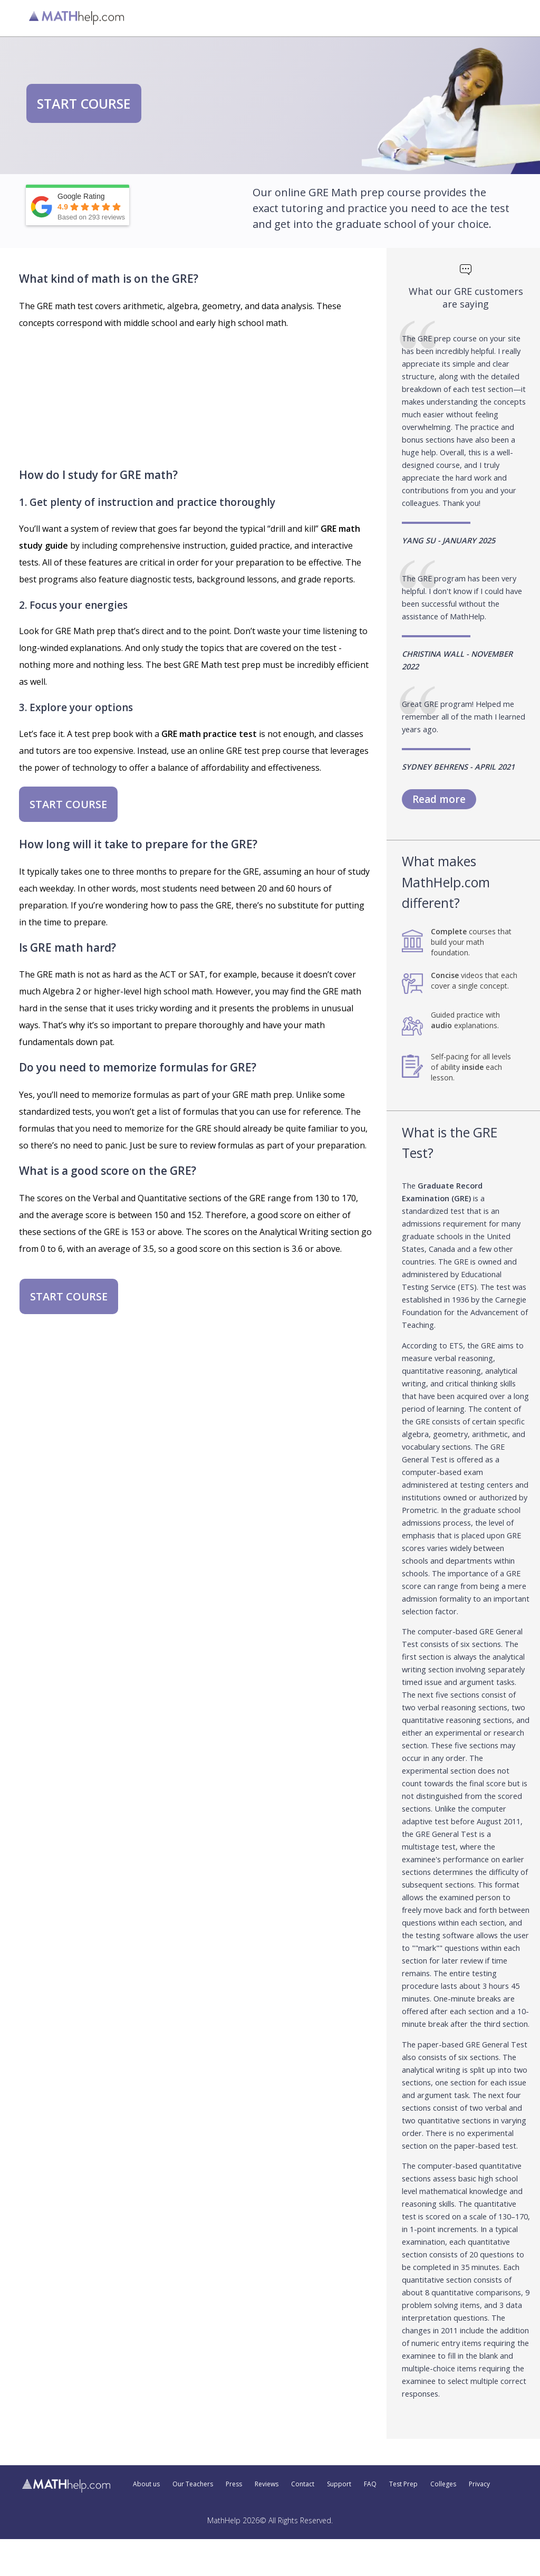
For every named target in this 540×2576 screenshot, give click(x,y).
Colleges (443, 2484)
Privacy (479, 2484)
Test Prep (403, 2484)
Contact (302, 2484)
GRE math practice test (209, 734)
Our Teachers (192, 2484)
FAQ (370, 2484)
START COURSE (84, 103)
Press (234, 2484)
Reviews (266, 2484)
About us (146, 2484)
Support (339, 2484)
